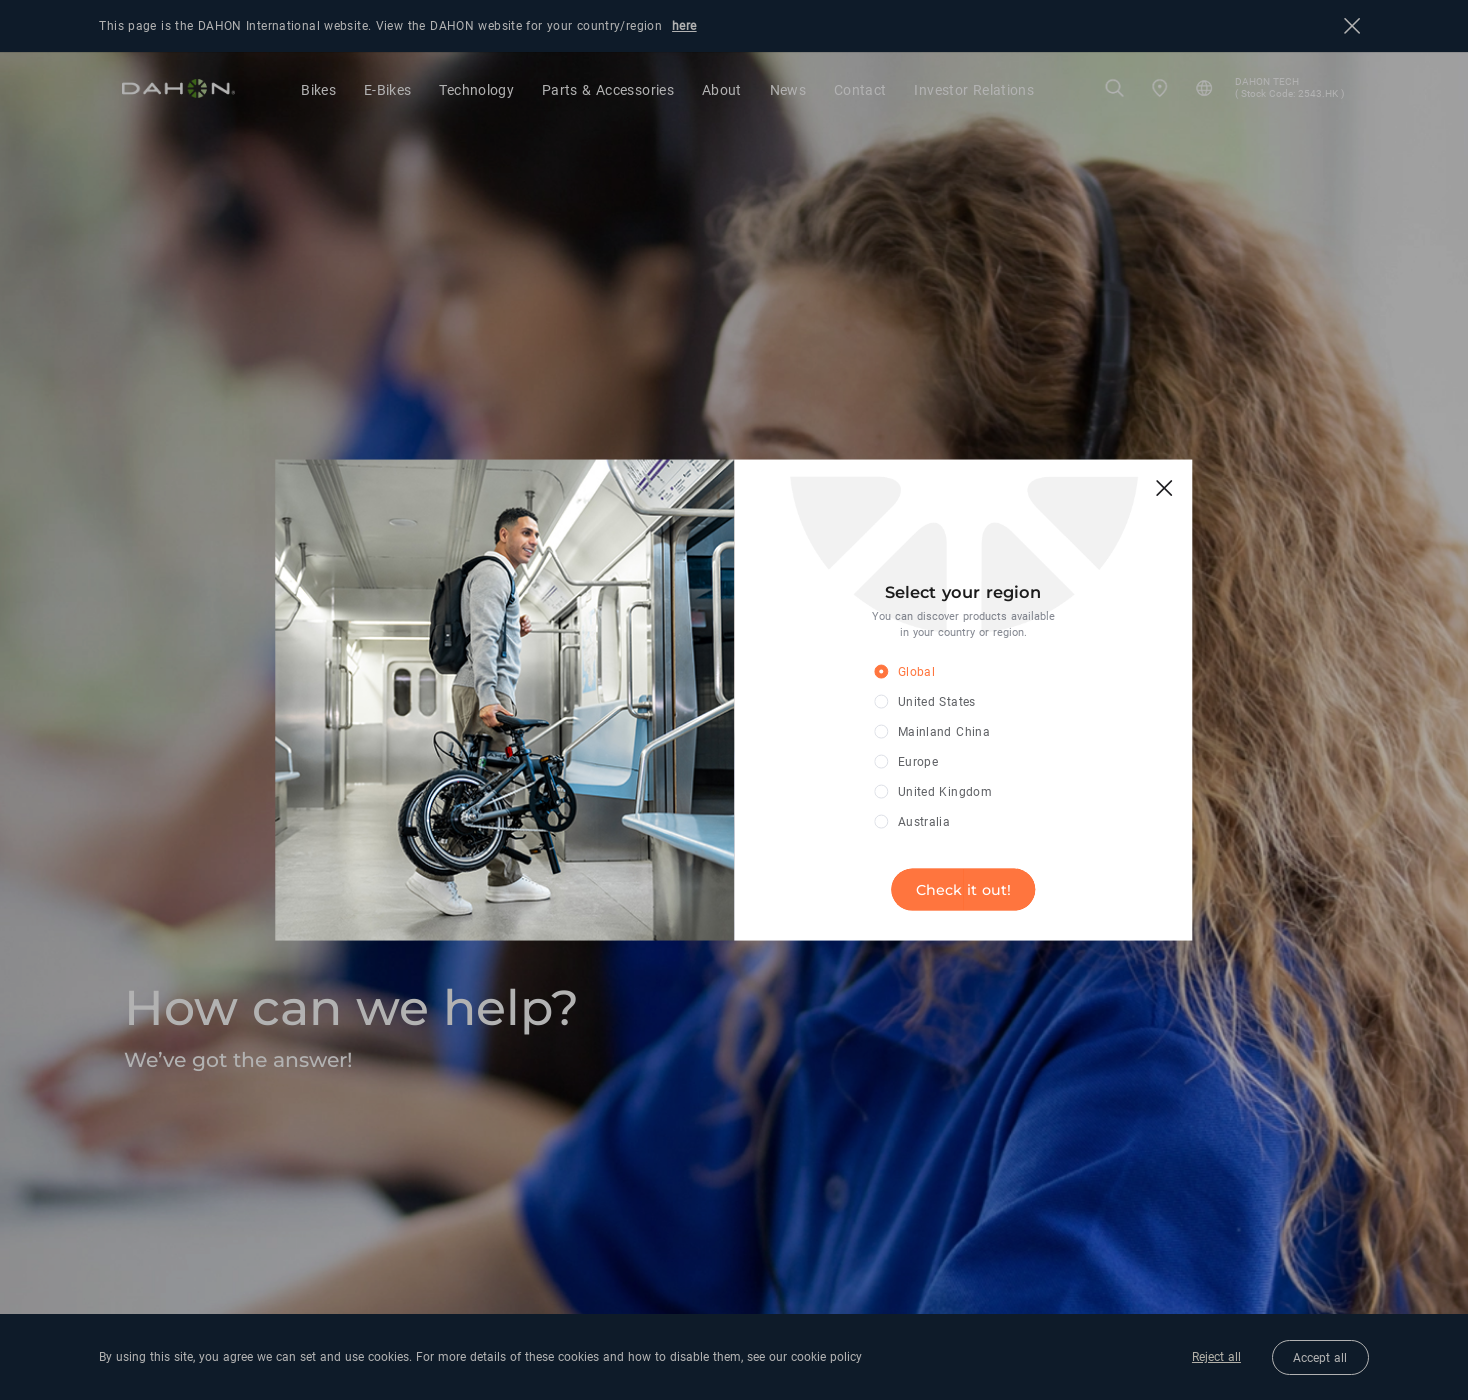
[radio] (948, 673)
